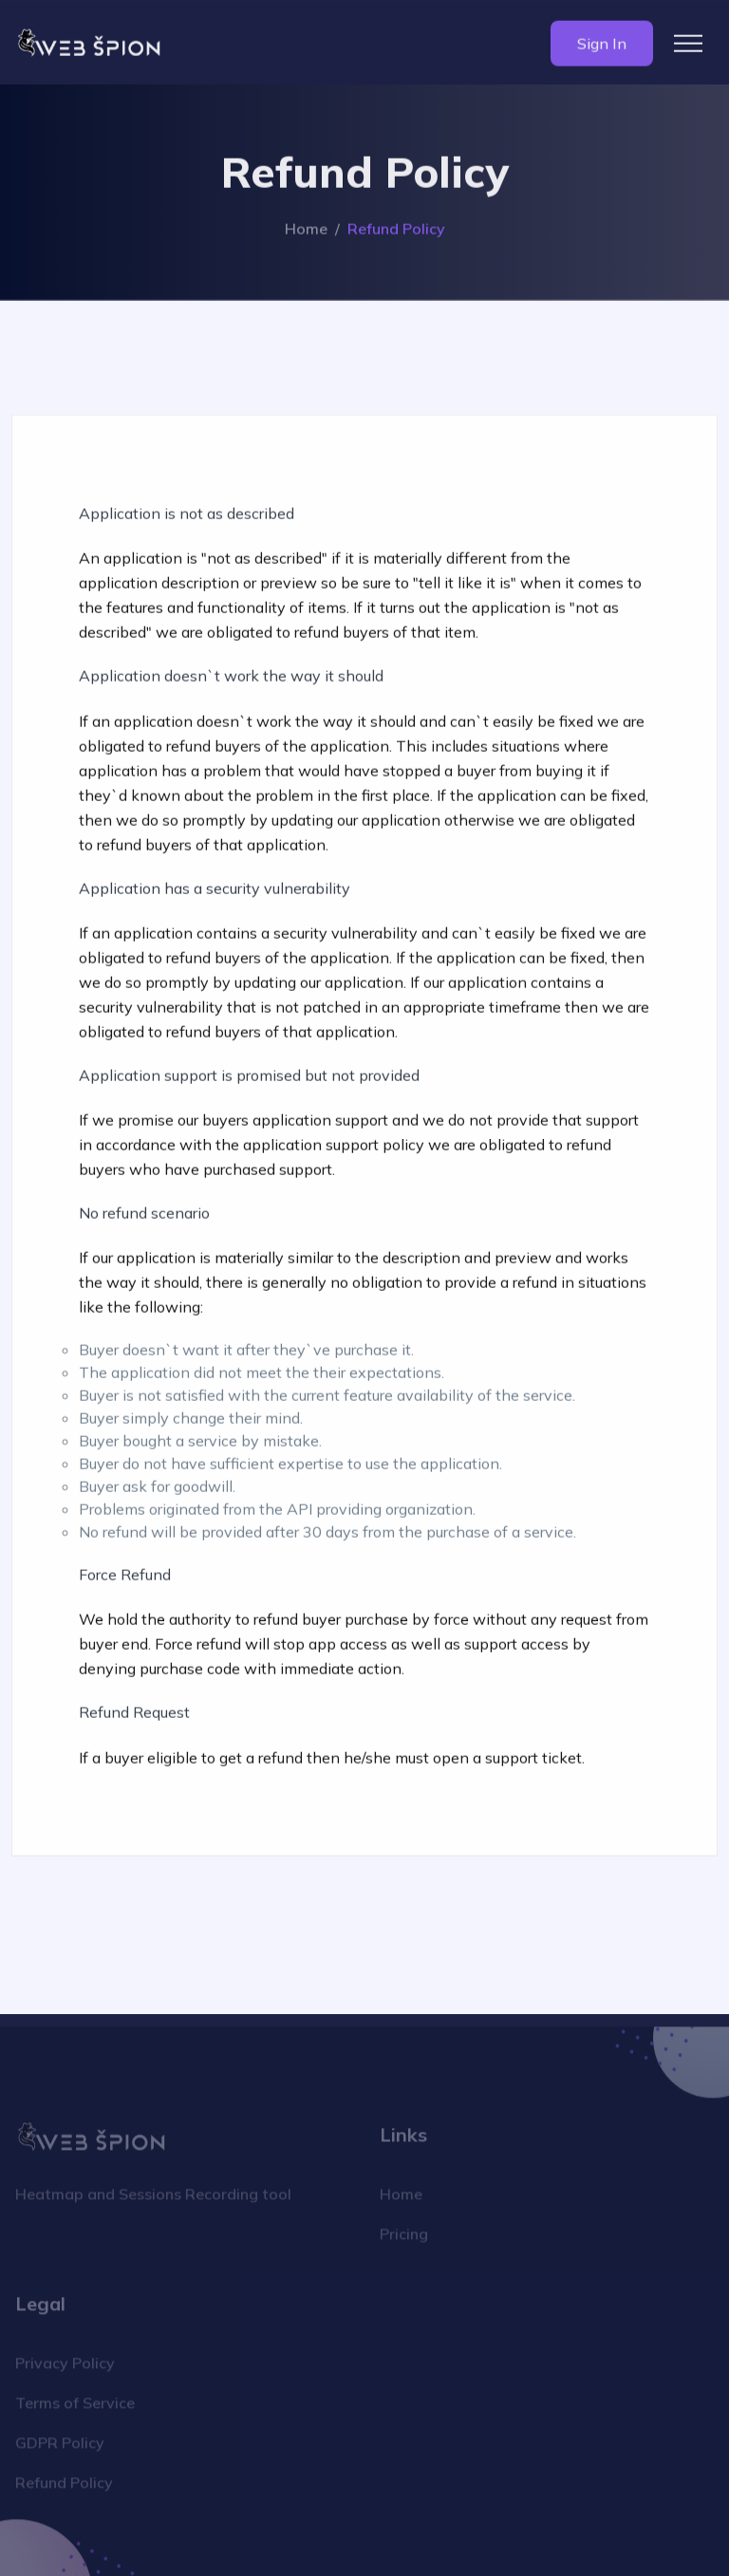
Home (306, 230)
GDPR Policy (59, 2446)
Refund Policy (64, 2486)
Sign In (601, 44)
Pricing (404, 2238)
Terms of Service (75, 2407)
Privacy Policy (65, 2367)
